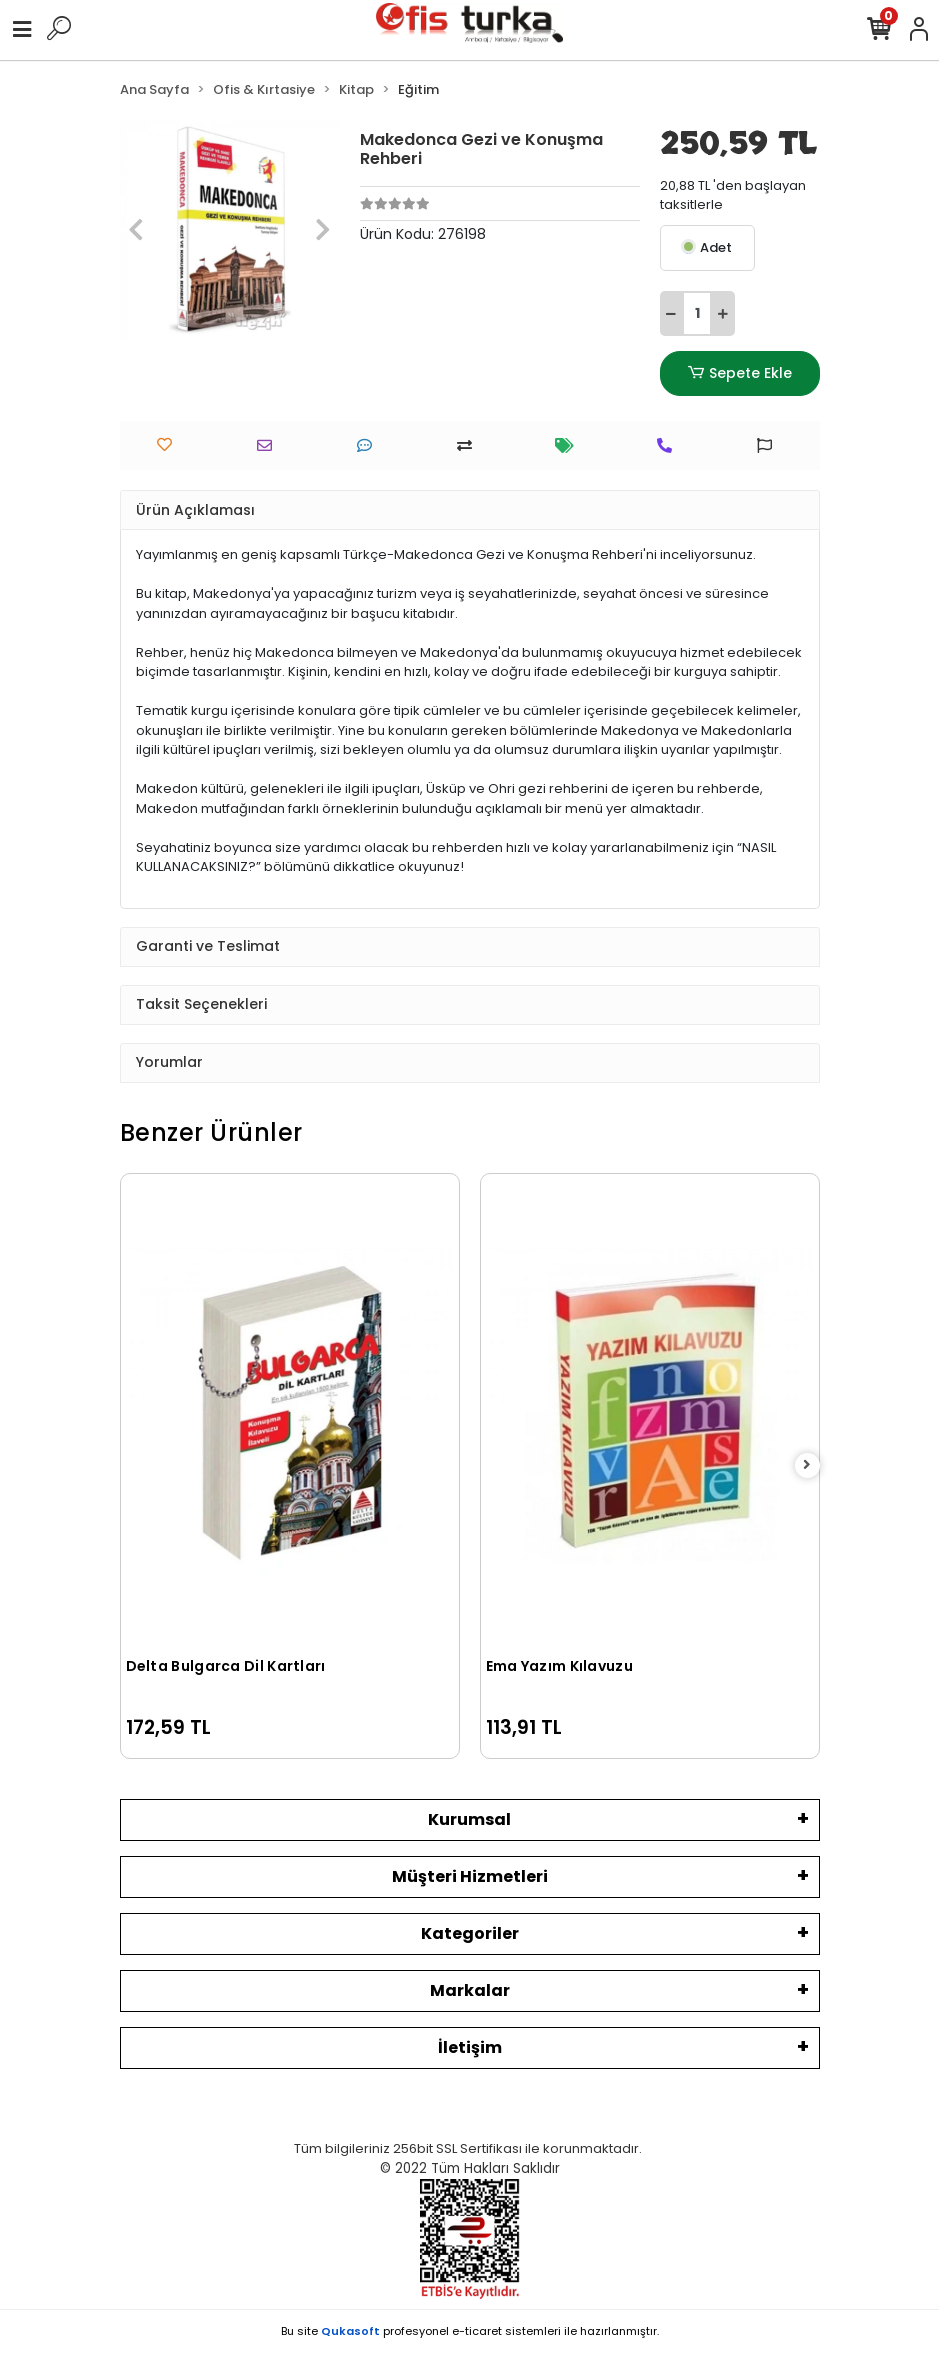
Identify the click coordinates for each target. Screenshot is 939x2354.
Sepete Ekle (739, 373)
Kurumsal (469, 1819)
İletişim (470, 2047)
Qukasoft (350, 2331)
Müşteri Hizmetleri (470, 1876)
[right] (807, 1465)
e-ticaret (477, 2331)
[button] (136, 230)
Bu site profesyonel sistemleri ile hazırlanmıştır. (470, 2331)
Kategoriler (470, 1933)
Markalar (470, 1990)
